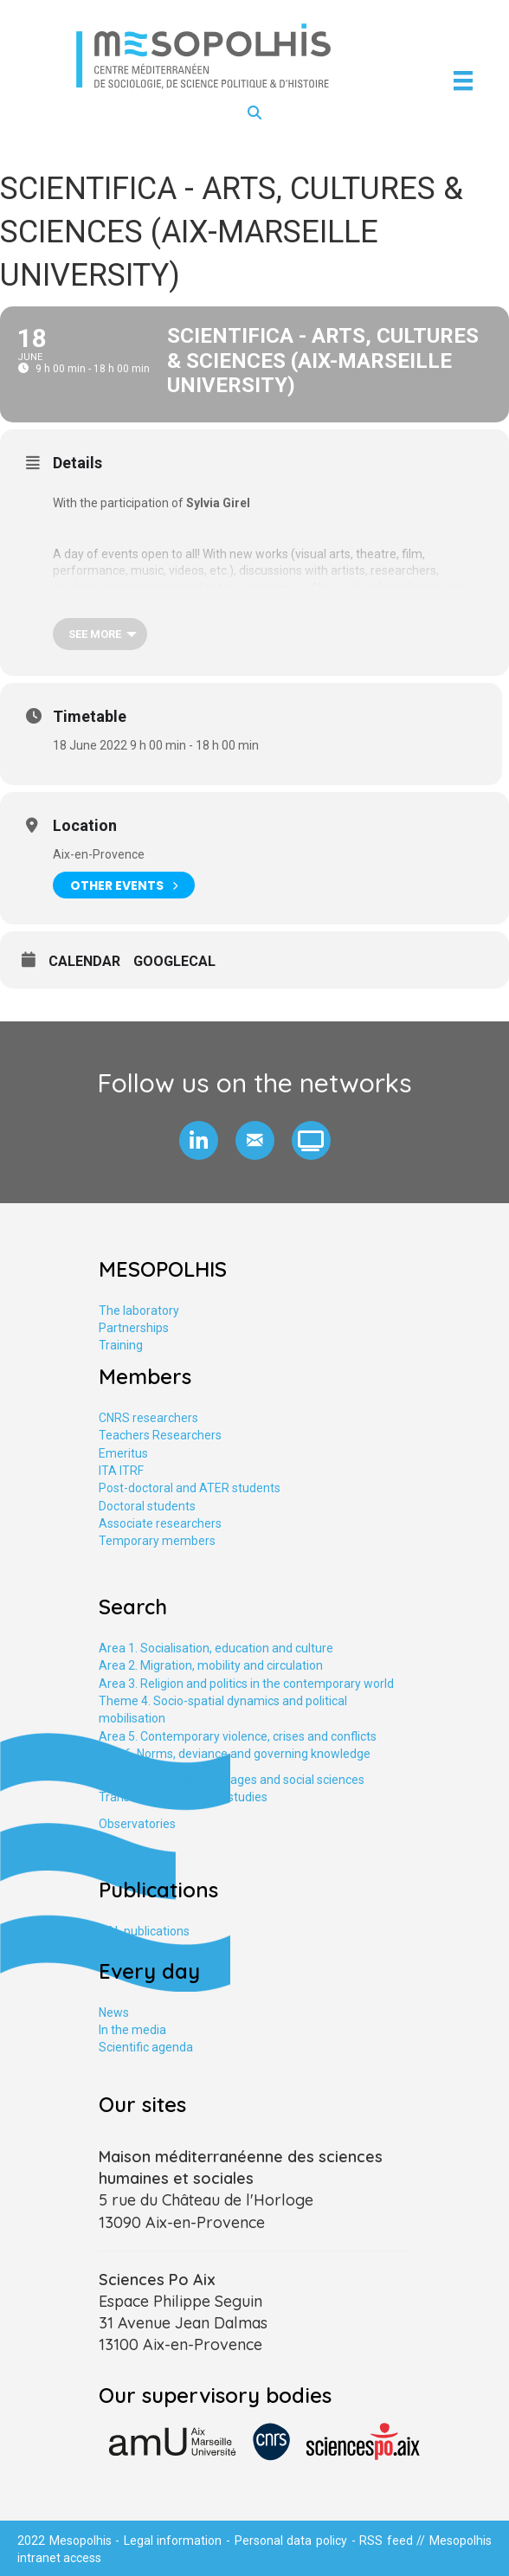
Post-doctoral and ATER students (189, 1488)
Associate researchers (160, 1523)
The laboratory (139, 1310)
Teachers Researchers (160, 1435)
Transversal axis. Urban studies (183, 1797)
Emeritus (123, 1453)
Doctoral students (147, 1506)
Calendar (84, 961)
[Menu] (463, 80)
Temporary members (157, 1541)
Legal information (173, 2540)
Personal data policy (291, 2540)
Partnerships (134, 1328)
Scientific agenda (146, 2047)
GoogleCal (174, 961)
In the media (132, 2030)
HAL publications (144, 1931)
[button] (198, 1140)
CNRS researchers (148, 1418)
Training (121, 1345)
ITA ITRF (121, 1471)
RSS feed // (394, 2540)
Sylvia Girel (218, 503)
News (114, 2012)
